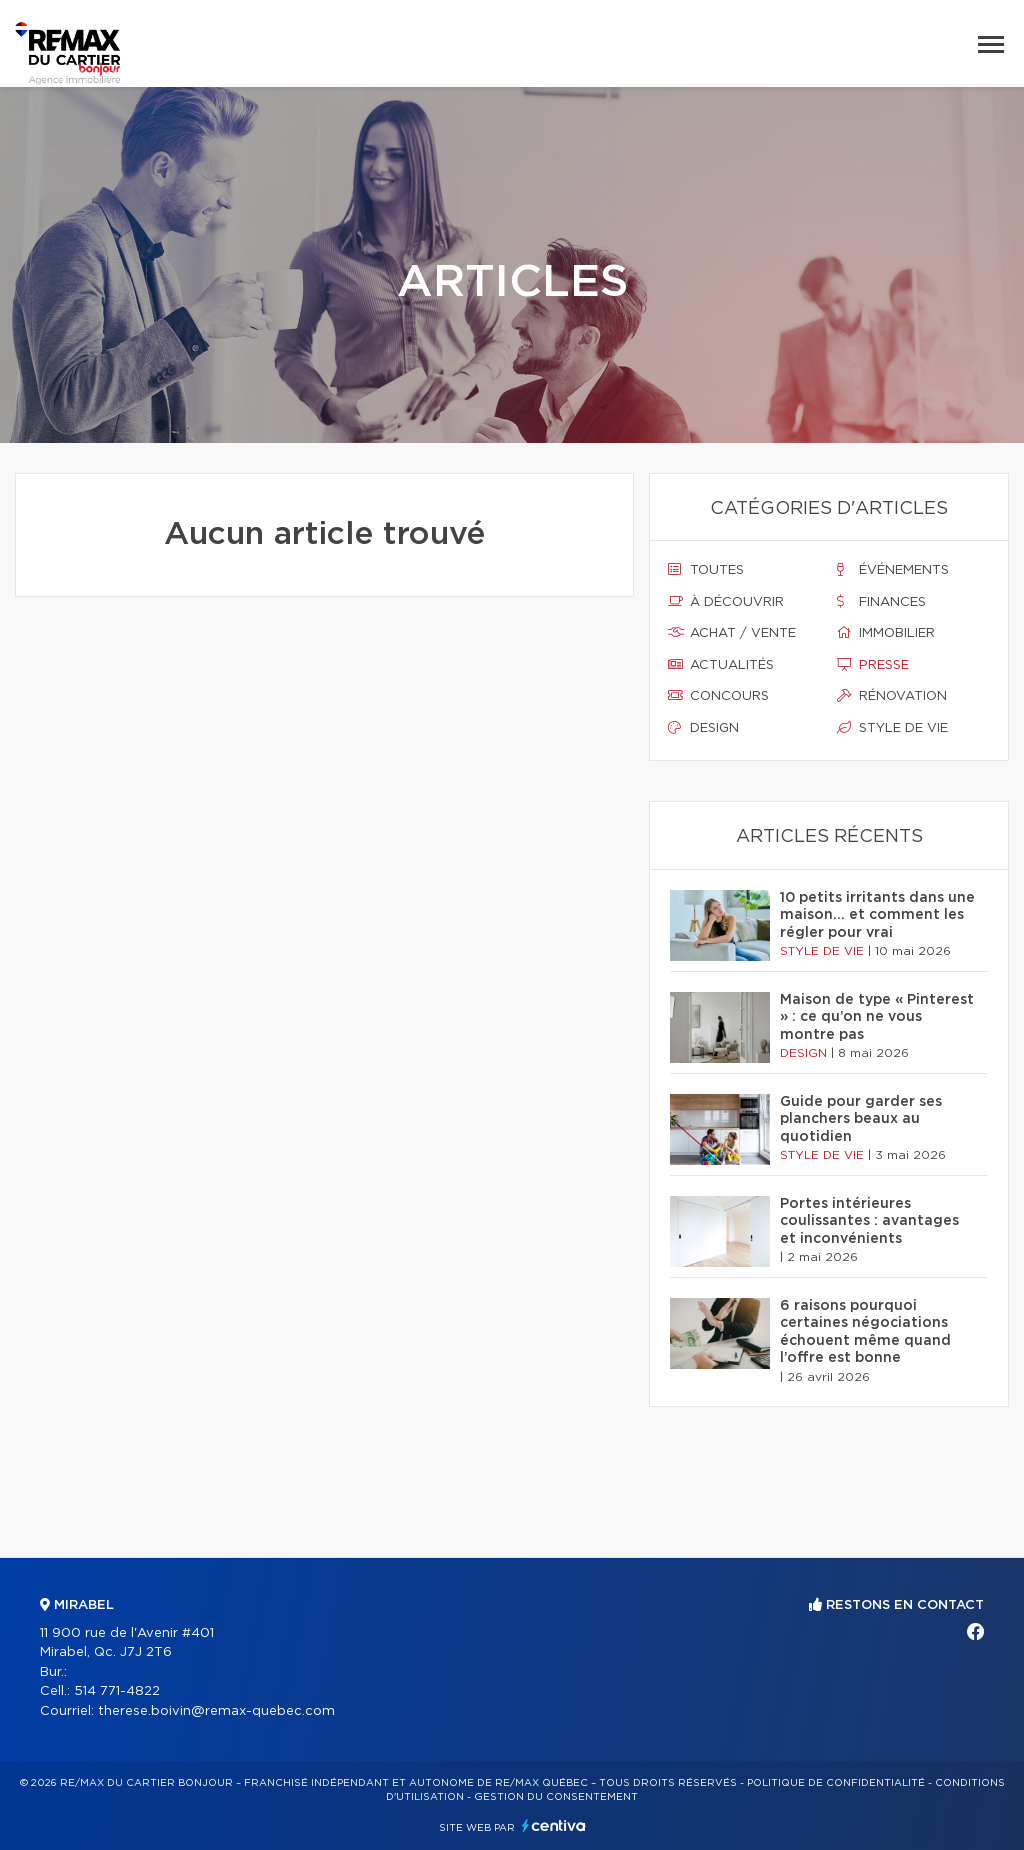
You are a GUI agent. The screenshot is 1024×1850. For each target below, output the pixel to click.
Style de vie (892, 728)
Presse (873, 665)
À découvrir (726, 602)
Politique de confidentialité (836, 1783)
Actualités (721, 665)
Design (703, 728)
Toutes (706, 570)
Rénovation (892, 696)
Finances (881, 602)
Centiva (554, 1825)
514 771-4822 (117, 1691)
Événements (893, 570)
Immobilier (886, 633)
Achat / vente (732, 633)
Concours (718, 696)
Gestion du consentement (556, 1797)
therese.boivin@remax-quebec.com (216, 1711)
